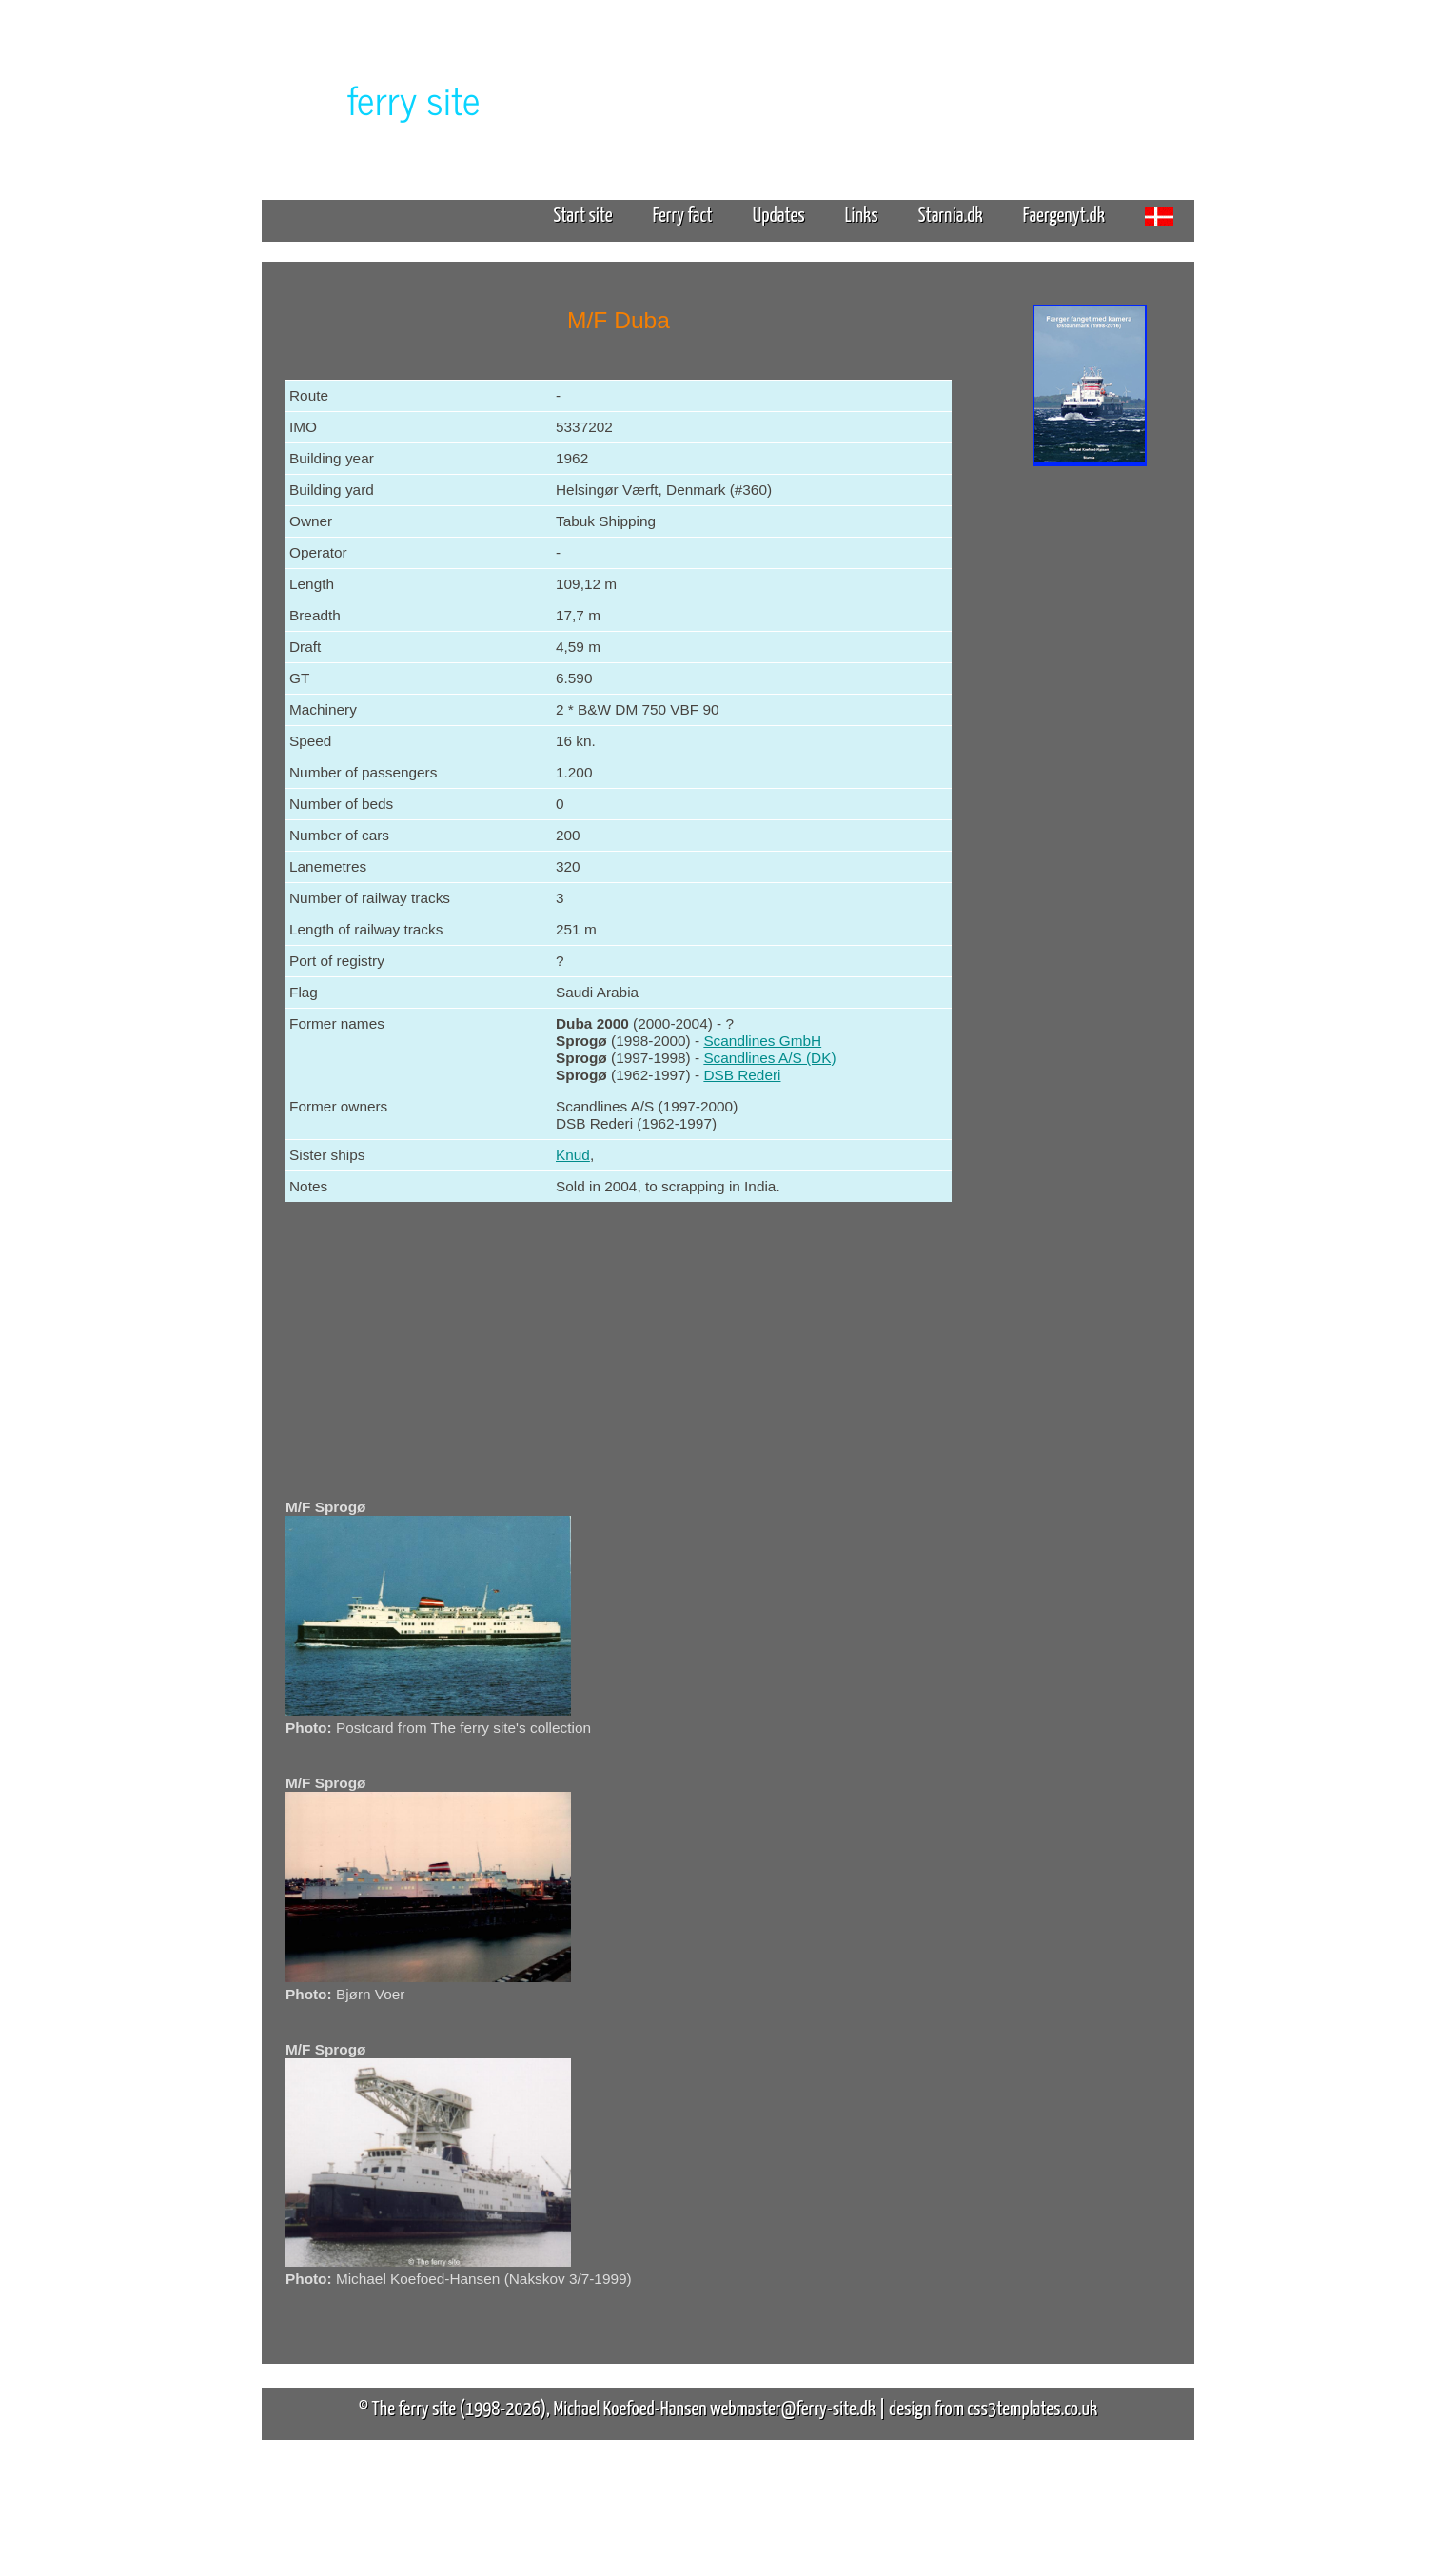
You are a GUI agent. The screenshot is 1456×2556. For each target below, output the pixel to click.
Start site (582, 216)
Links (861, 216)
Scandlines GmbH (762, 1040)
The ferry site (414, 2409)
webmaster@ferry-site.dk (793, 2409)
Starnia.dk (950, 216)
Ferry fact (690, 216)
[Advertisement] (1089, 768)
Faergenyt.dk (1064, 216)
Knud (573, 1155)
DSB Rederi (741, 1075)
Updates (779, 216)
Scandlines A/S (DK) (769, 1058)
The (381, 98)
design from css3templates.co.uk (993, 2409)
